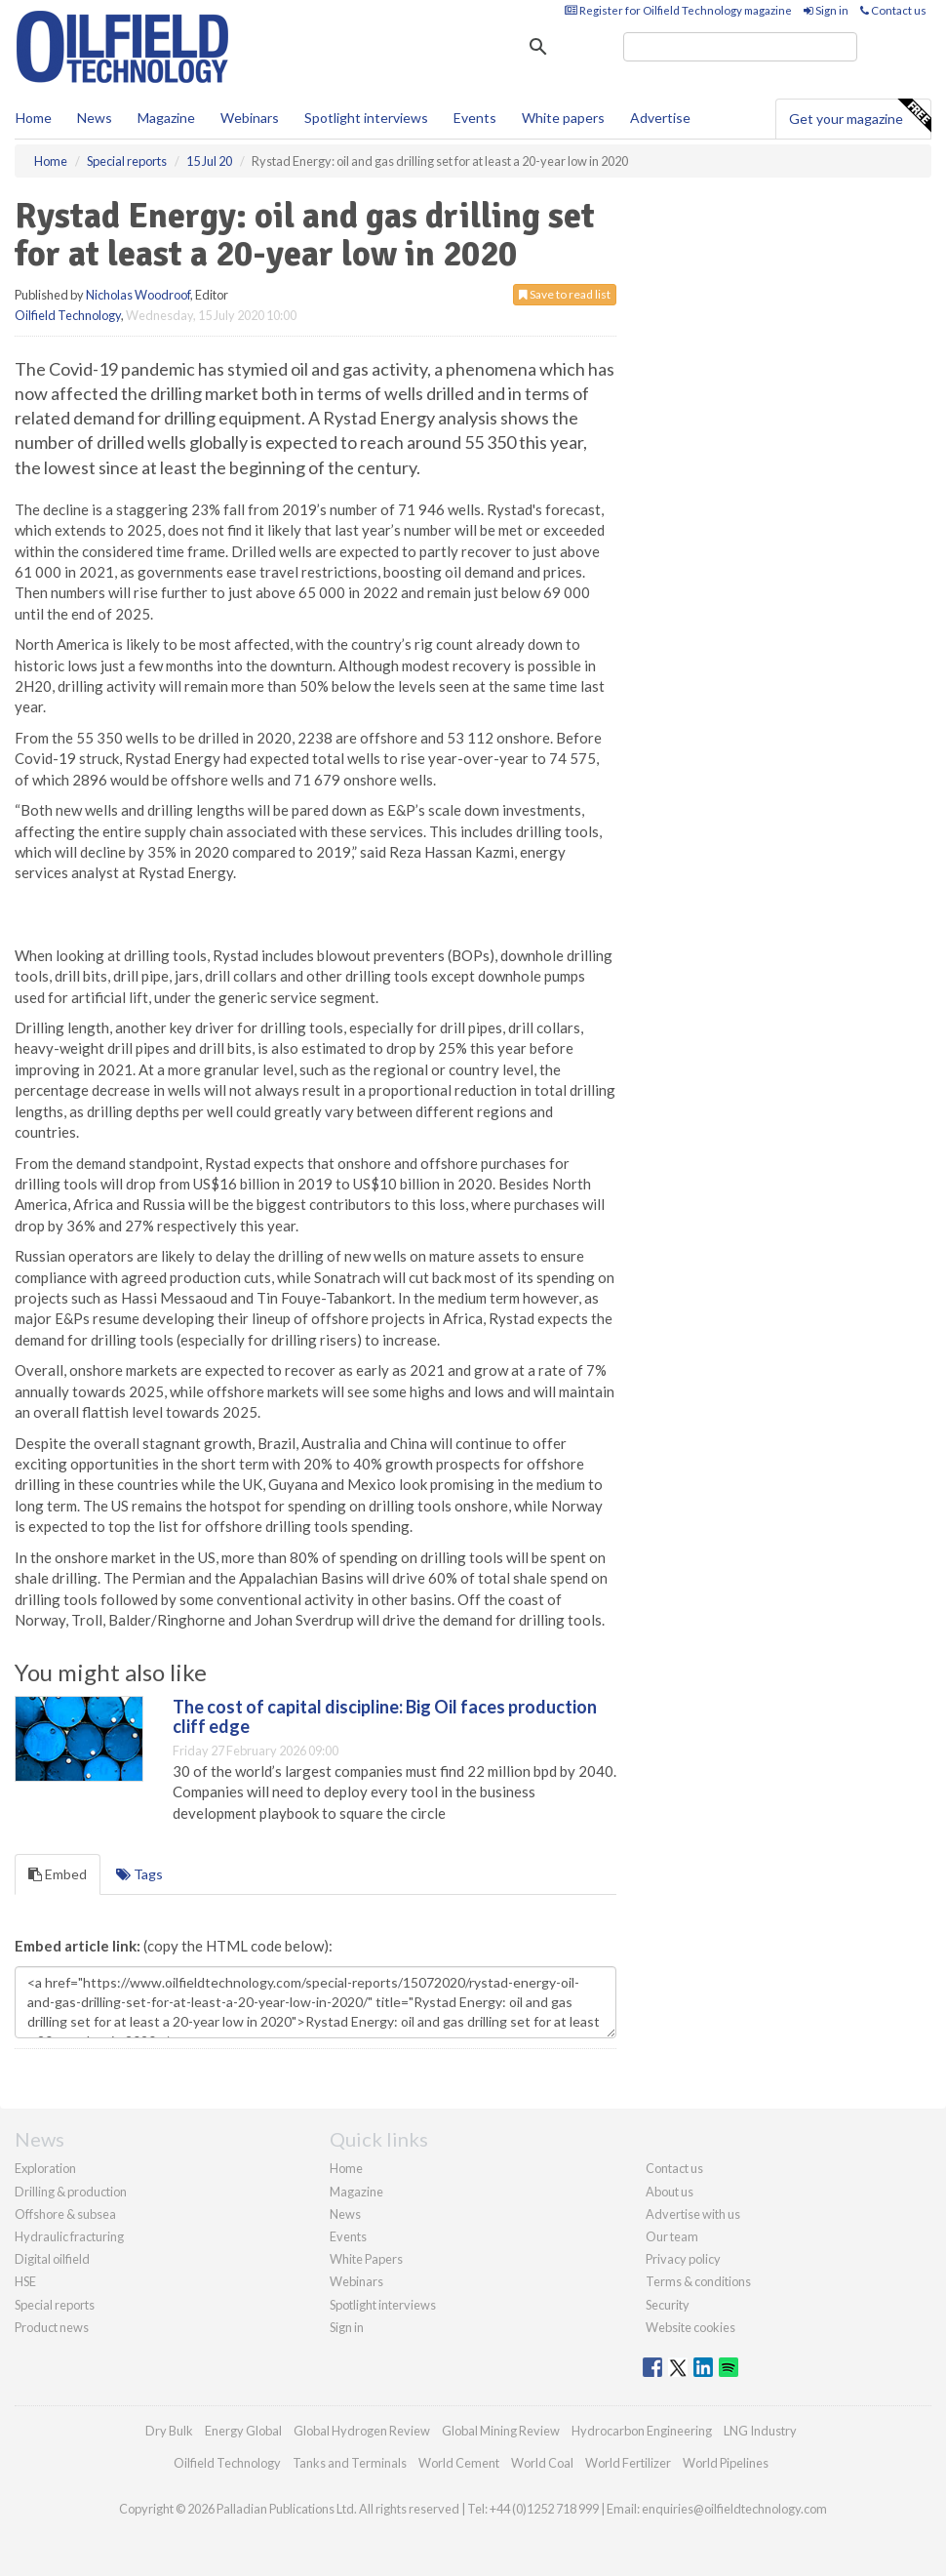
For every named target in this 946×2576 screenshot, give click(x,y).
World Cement (458, 2463)
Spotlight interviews (366, 117)
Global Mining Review (501, 2430)
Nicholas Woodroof (138, 294)
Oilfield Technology (68, 315)
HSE (25, 2281)
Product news (52, 2327)
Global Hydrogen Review (362, 2430)
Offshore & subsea (65, 2214)
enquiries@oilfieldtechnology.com (734, 2508)
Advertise (660, 117)
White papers (563, 117)
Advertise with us (693, 2214)
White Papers (366, 2259)
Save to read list (565, 294)
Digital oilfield (52, 2259)
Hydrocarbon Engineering (642, 2430)
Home (34, 117)
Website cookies (690, 2327)
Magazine (166, 117)
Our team (672, 2236)
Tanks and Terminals (350, 2463)
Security (668, 2305)
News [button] (94, 117)
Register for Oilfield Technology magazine (678, 10)
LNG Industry (760, 2430)
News (345, 2214)
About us (669, 2191)
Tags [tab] (139, 1874)
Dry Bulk (169, 2430)
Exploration (45, 2168)
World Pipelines (726, 2463)
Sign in (826, 10)
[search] (740, 46)
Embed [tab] (57, 1874)
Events (474, 117)
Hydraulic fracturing (69, 2236)
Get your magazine (859, 116)
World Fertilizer (628, 2463)
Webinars (249, 117)
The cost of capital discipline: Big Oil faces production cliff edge (385, 1716)
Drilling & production (71, 2191)
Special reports (55, 2305)
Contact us (893, 10)
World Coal (542, 2463)
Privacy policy (683, 2259)
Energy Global (243, 2430)
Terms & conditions (698, 2281)
